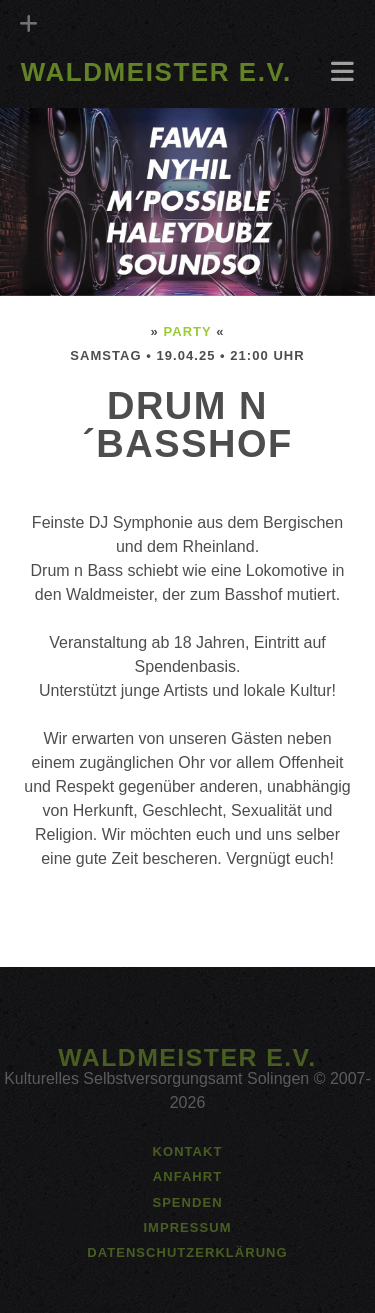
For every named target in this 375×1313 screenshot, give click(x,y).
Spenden (187, 1202)
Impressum (187, 1227)
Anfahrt (187, 1176)
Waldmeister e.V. (156, 72)
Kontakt (188, 1151)
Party (187, 331)
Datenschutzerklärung (187, 1252)
